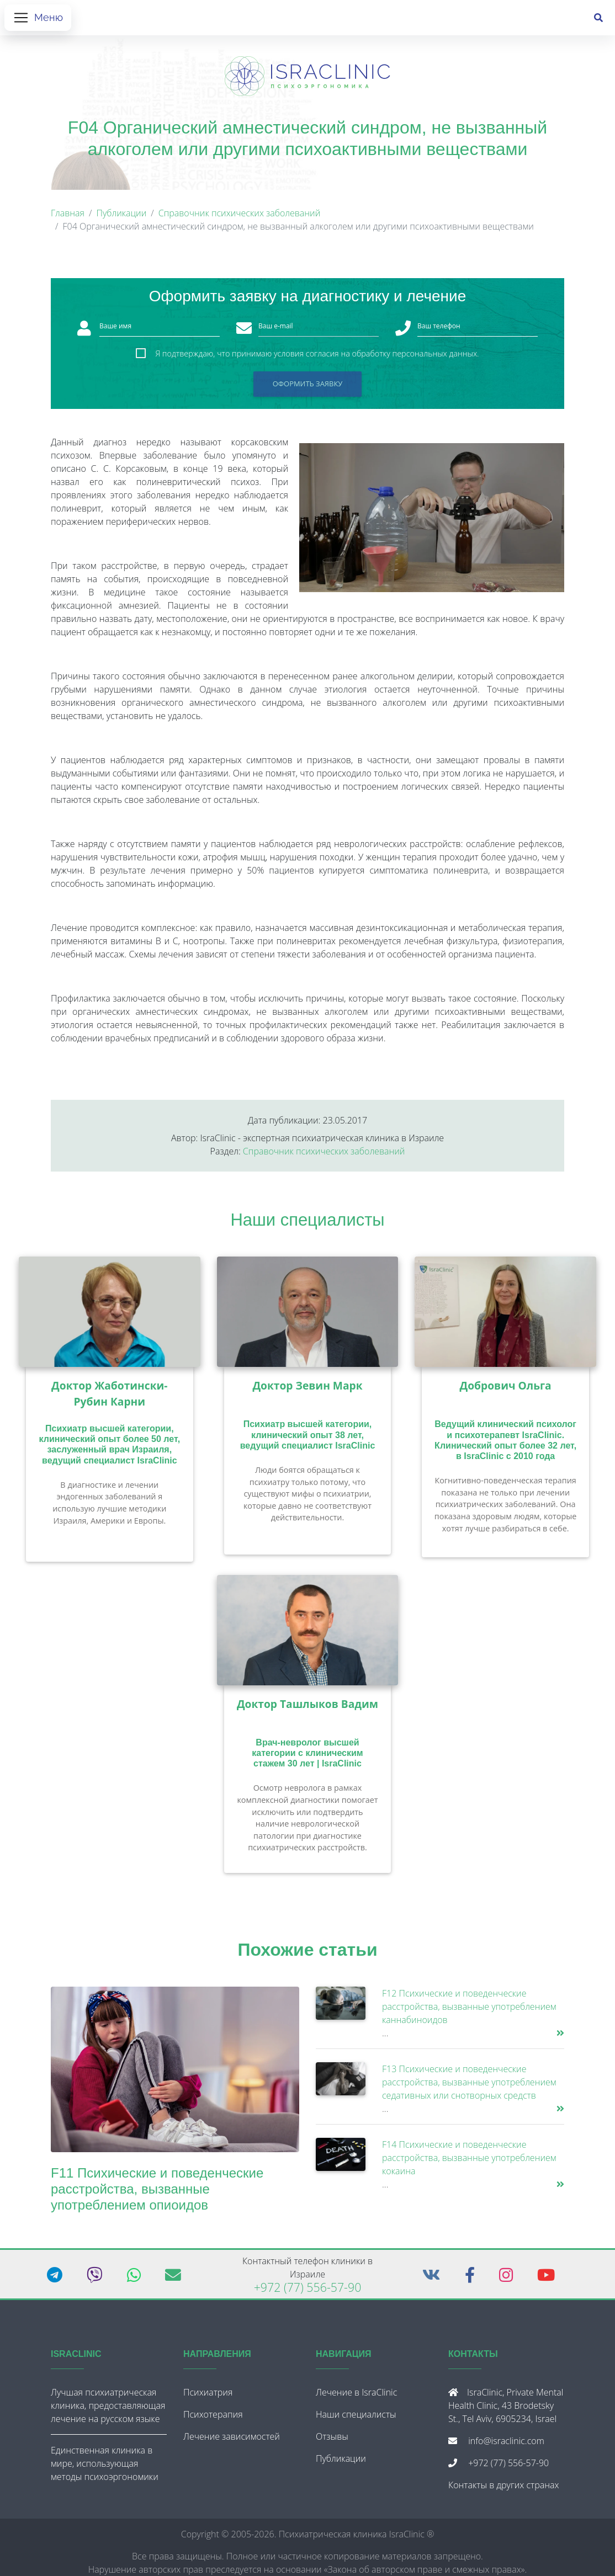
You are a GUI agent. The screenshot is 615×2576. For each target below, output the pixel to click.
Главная (67, 217)
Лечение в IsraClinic (356, 2397)
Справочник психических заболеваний (239, 217)
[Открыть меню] (37, 20)
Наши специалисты (308, 1224)
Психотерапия (213, 2419)
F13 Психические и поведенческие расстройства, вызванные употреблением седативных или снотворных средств (469, 2086)
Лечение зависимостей (231, 2441)
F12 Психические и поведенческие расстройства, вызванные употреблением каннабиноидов (469, 2011)
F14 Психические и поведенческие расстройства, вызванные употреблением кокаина (469, 2162)
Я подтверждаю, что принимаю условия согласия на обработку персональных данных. (317, 358)
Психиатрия (207, 2397)
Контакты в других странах (503, 2489)
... (385, 2037)
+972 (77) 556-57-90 (308, 2292)
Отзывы (332, 2441)
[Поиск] (598, 20)
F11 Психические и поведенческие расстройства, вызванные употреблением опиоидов (157, 2193)
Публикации (121, 217)
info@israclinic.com (506, 2445)
